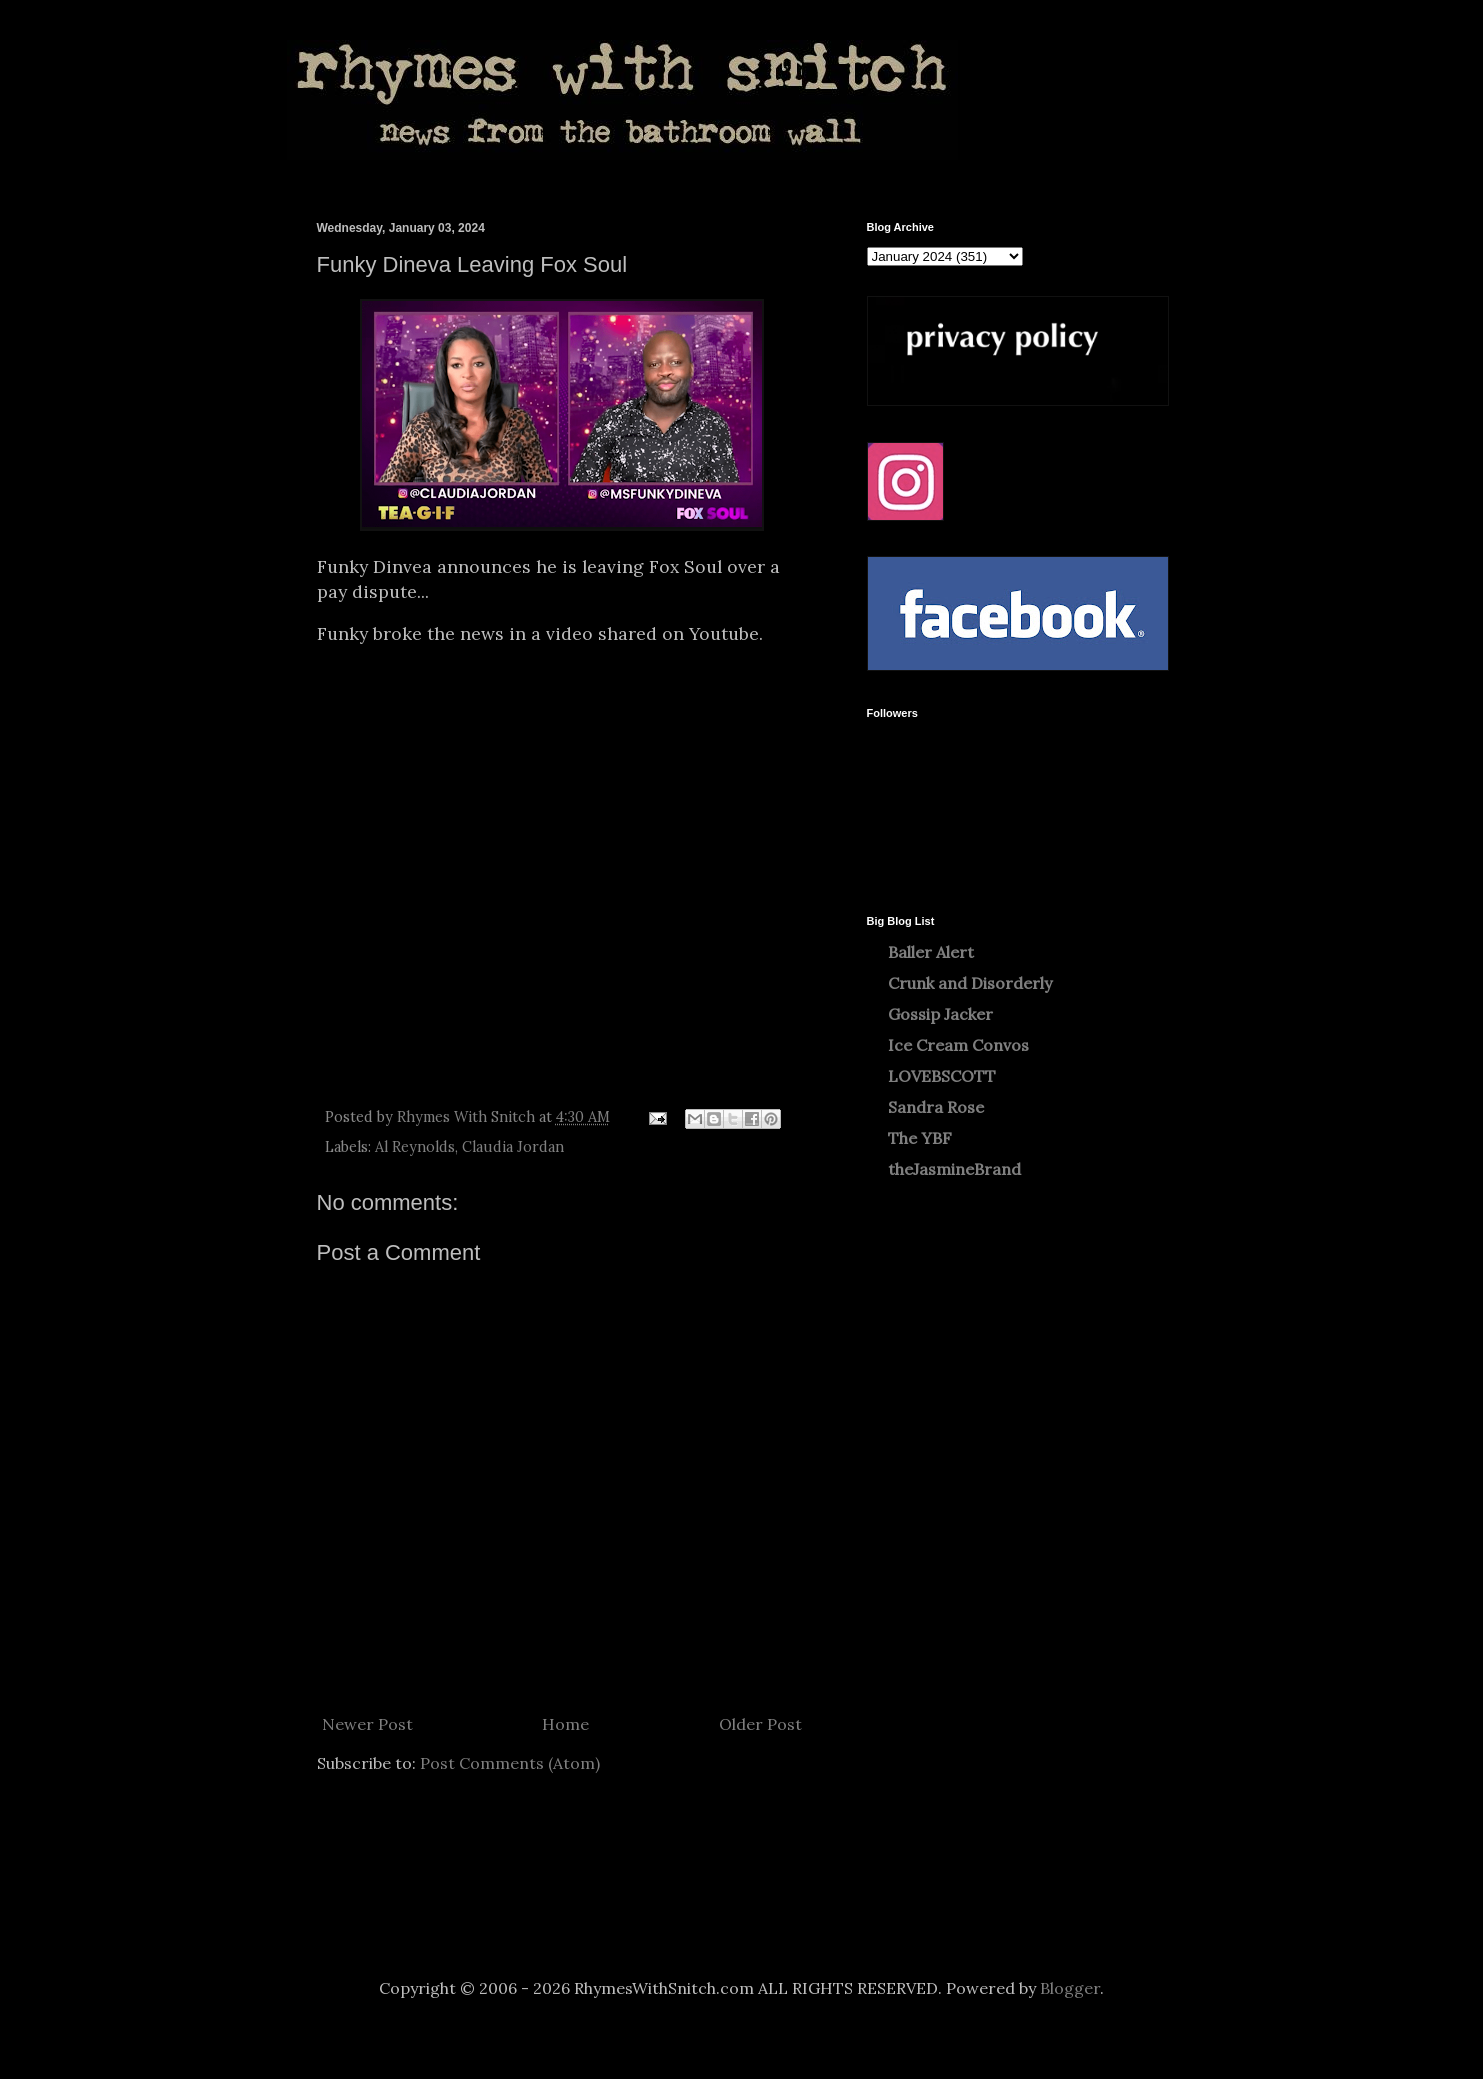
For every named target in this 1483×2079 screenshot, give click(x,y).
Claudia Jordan (513, 1147)
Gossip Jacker (940, 1014)
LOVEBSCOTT (942, 1076)
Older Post (760, 1724)
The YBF (920, 1138)
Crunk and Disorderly (970, 983)
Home (565, 1724)
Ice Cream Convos (958, 1045)
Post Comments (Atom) (510, 1763)
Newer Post (367, 1724)
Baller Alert (931, 952)
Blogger (1070, 1988)
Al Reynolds (415, 1147)
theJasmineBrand (954, 1169)
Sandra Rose (936, 1107)
